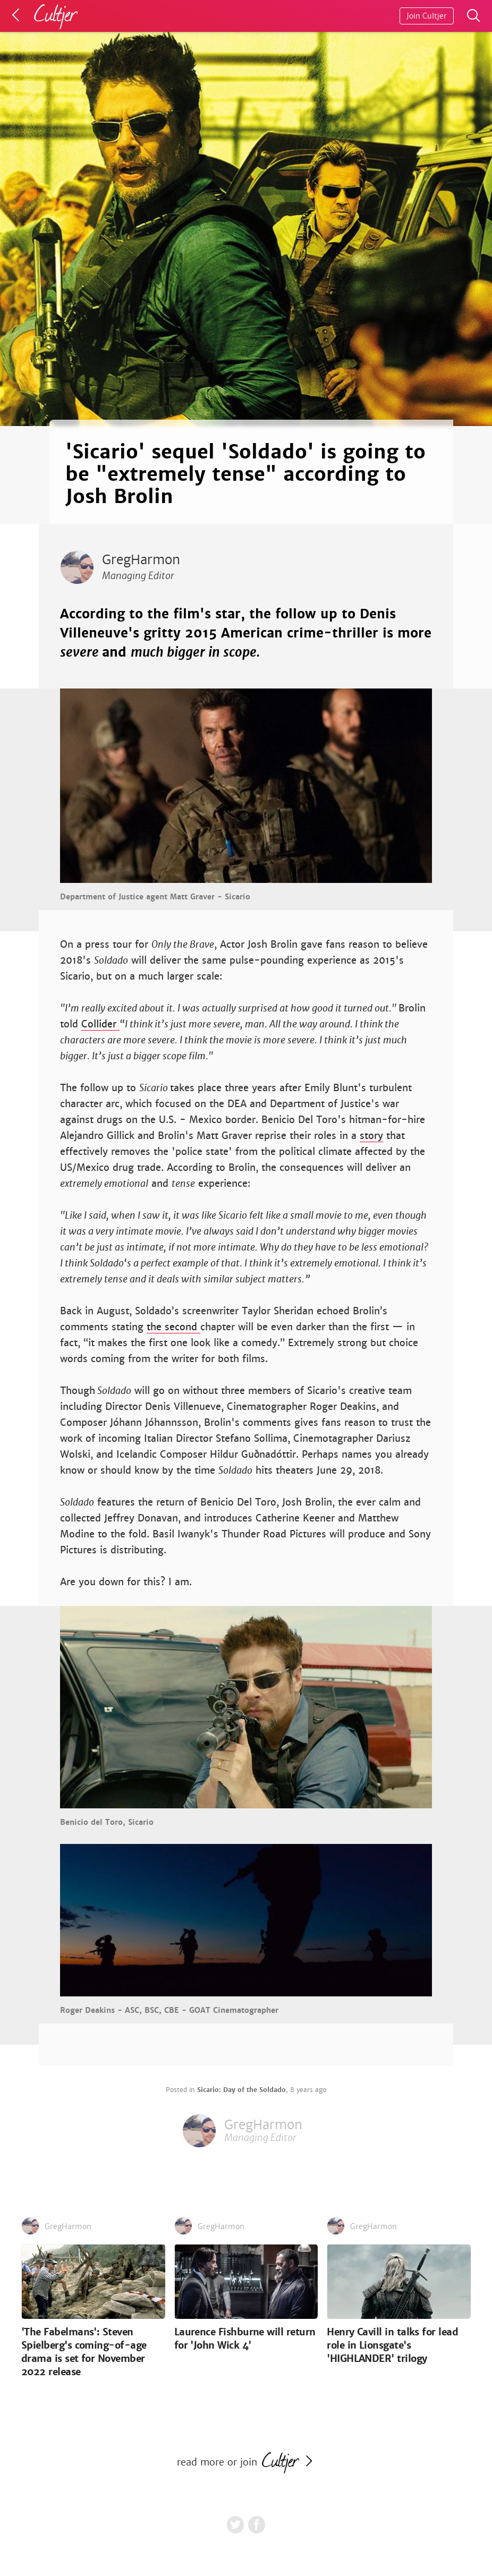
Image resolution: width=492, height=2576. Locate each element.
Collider (100, 1024)
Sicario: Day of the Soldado (241, 2090)
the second (173, 1327)
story (371, 1135)
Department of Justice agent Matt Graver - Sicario (155, 897)
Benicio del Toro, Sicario (107, 1822)
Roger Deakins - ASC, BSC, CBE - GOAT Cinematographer (169, 2010)
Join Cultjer (426, 16)
